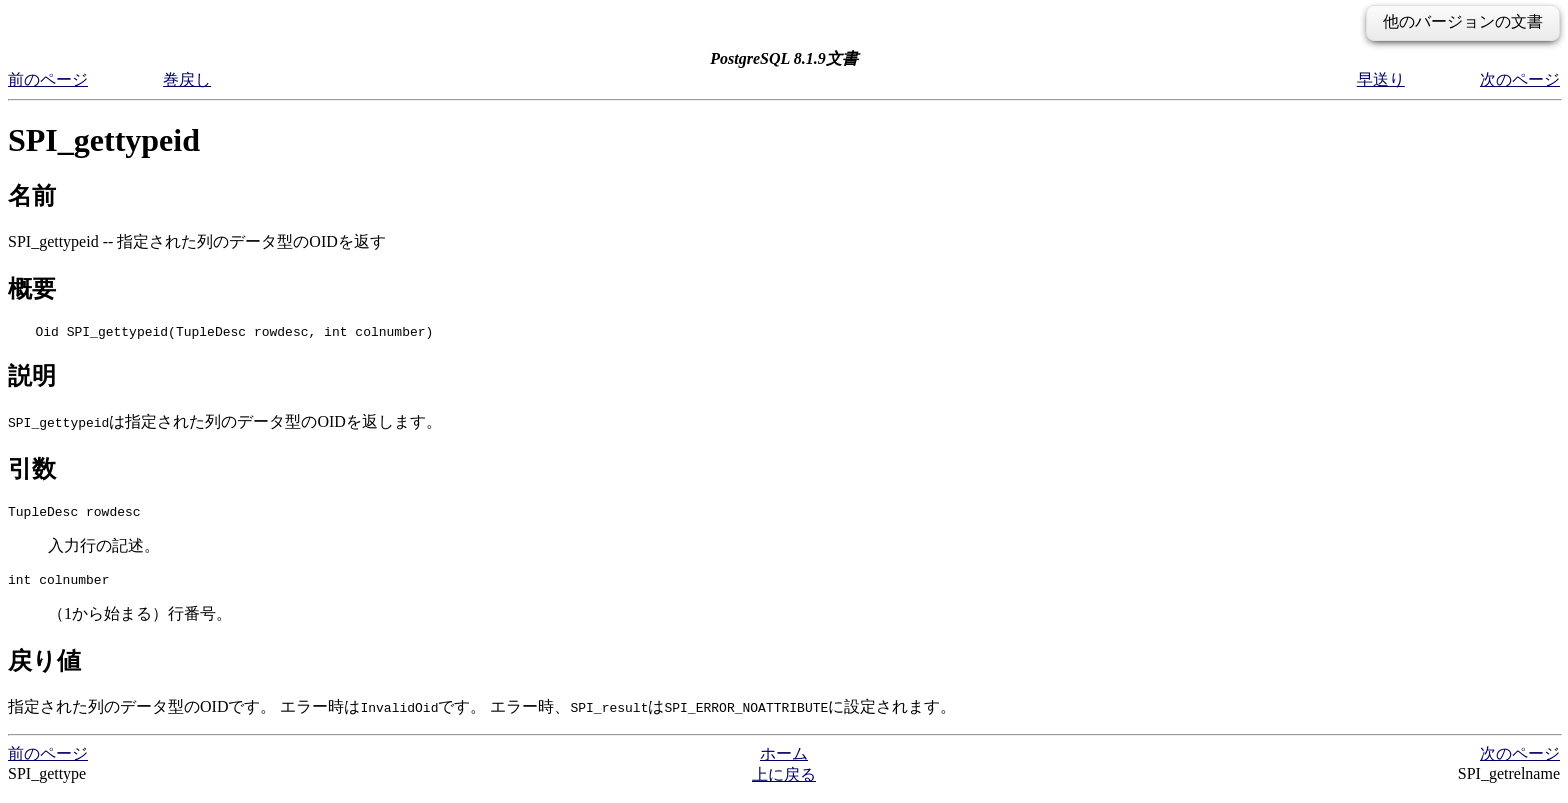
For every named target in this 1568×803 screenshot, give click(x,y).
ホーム (784, 762)
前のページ (48, 79)
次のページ (1520, 79)
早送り (1381, 79)
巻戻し (187, 79)
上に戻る (784, 783)
